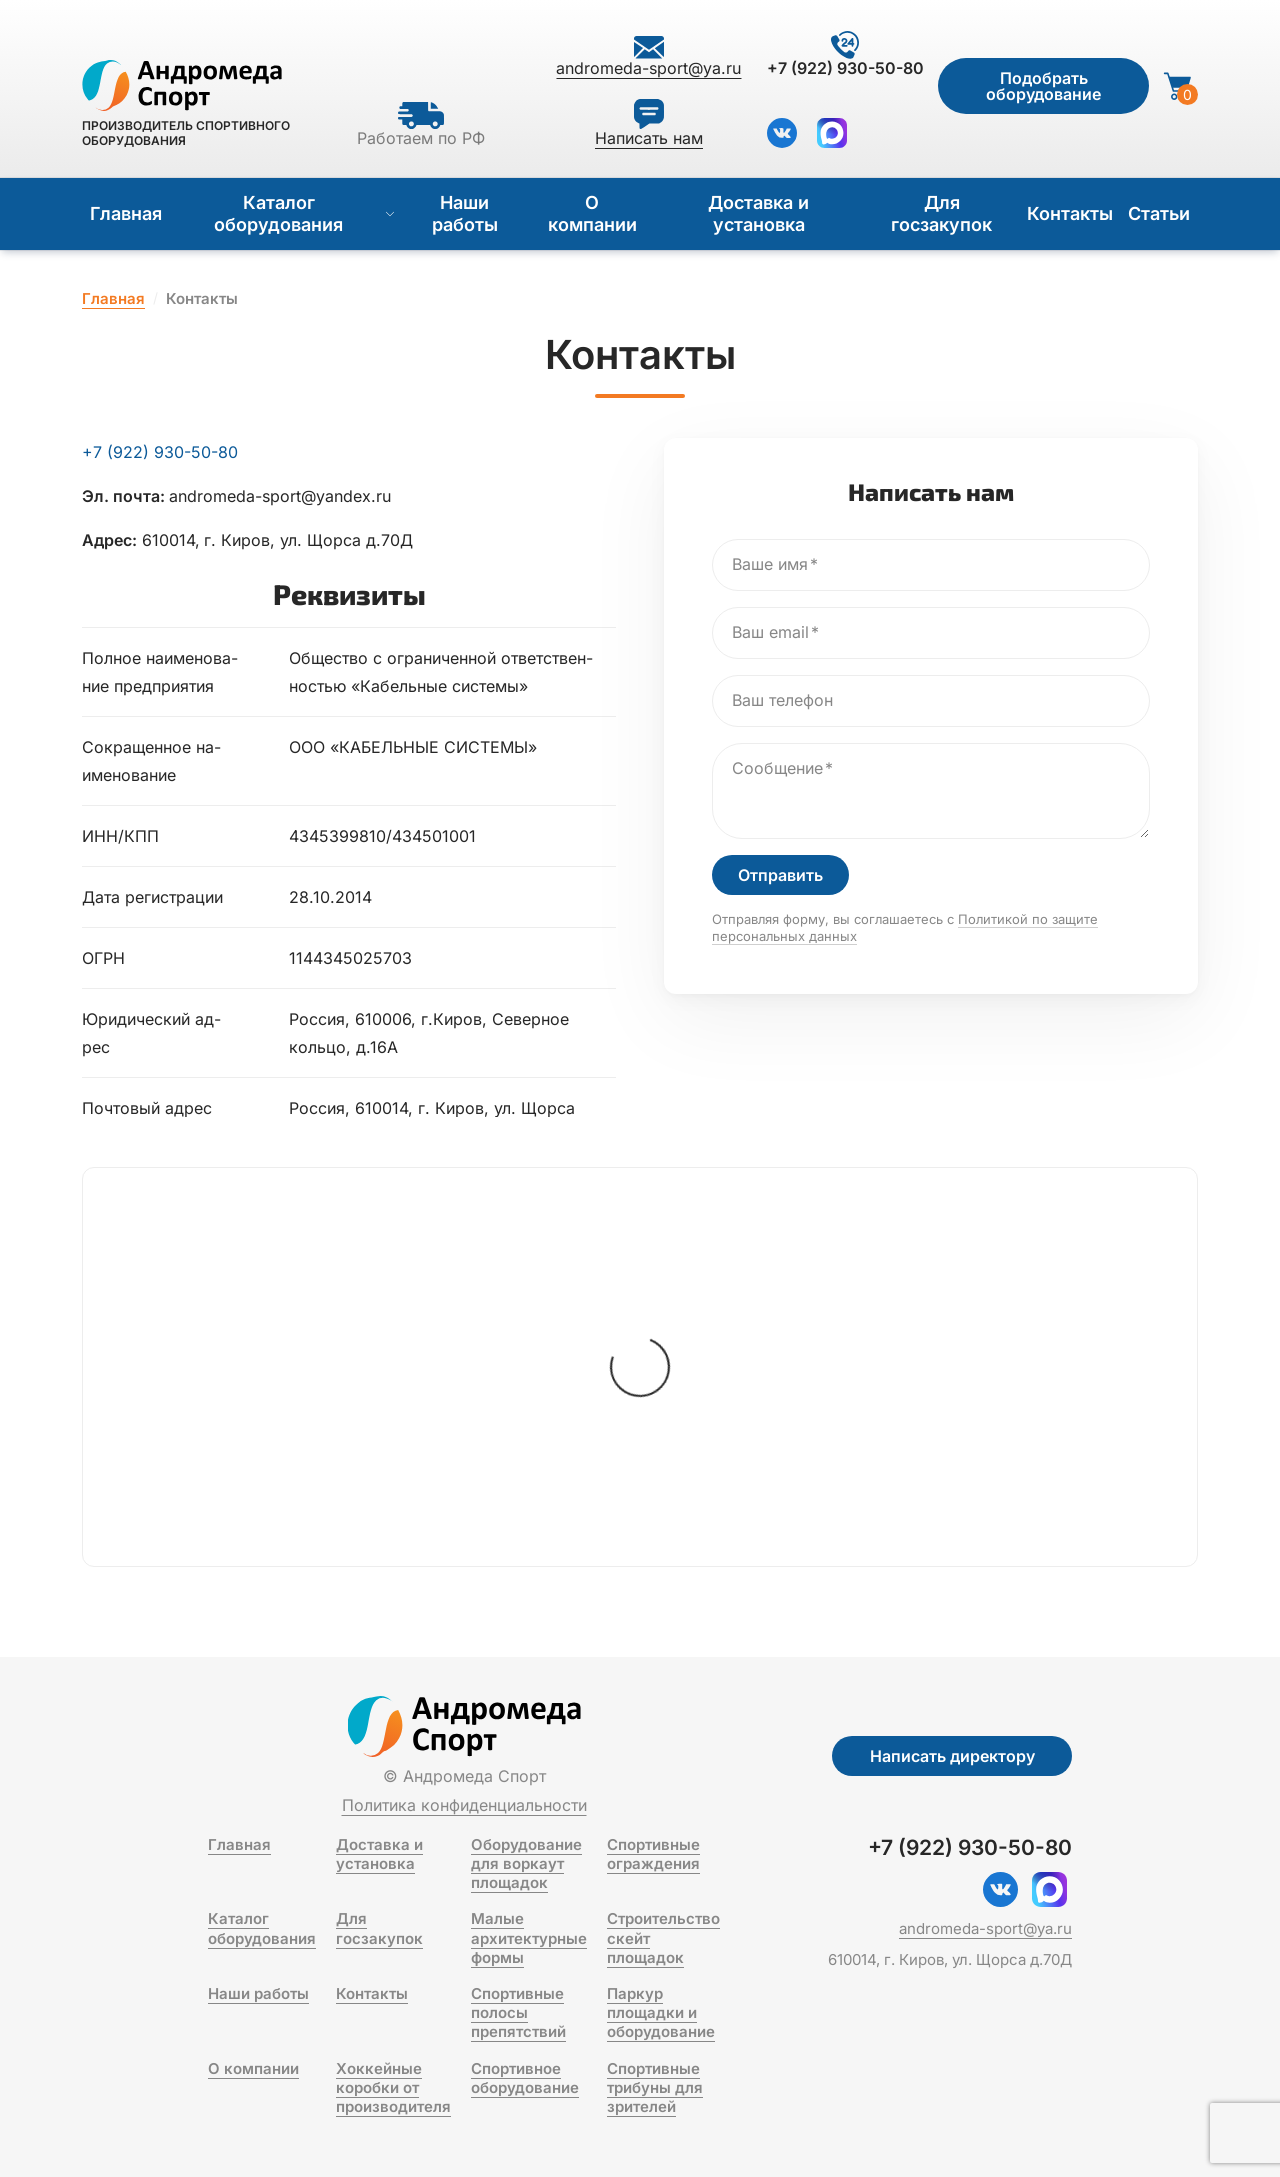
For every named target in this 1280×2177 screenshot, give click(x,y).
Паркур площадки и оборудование (661, 2012)
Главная (126, 213)
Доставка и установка (758, 213)
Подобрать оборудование (1043, 86)
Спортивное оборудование (525, 2078)
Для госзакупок (941, 213)
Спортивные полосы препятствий (518, 2012)
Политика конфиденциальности (464, 1805)
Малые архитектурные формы (529, 1937)
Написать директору (952, 1756)
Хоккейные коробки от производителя (393, 2087)
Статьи (1159, 213)
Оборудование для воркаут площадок (526, 1863)
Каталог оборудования (304, 213)
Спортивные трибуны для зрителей (655, 2087)
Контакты (1070, 213)
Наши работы (465, 213)
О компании (592, 213)
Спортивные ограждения (653, 1854)
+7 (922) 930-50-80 (160, 452)
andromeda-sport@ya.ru (985, 1928)
